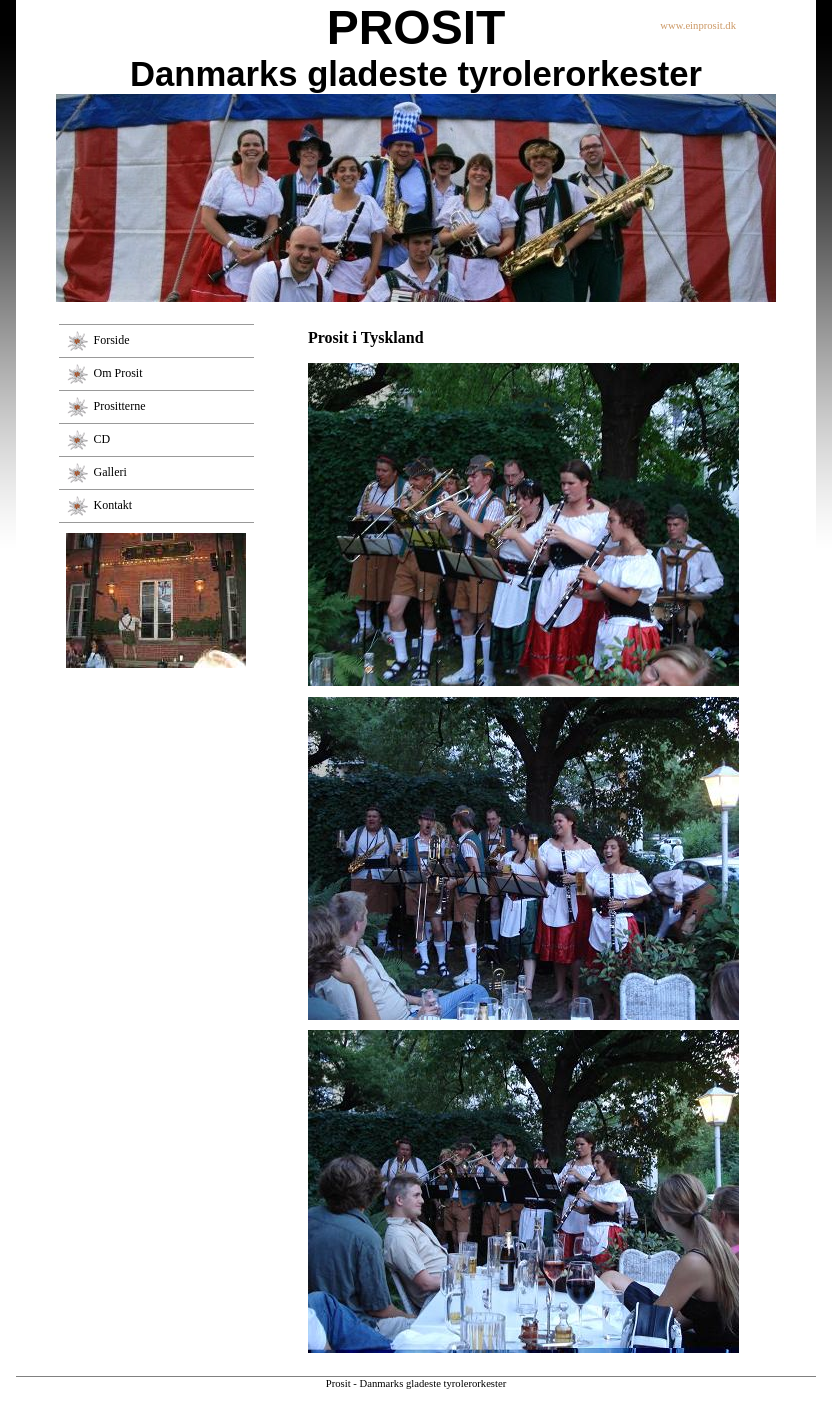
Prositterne (120, 405)
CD (102, 438)
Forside (112, 339)
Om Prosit (118, 372)
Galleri (110, 471)
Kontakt (113, 504)
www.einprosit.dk (698, 25)
